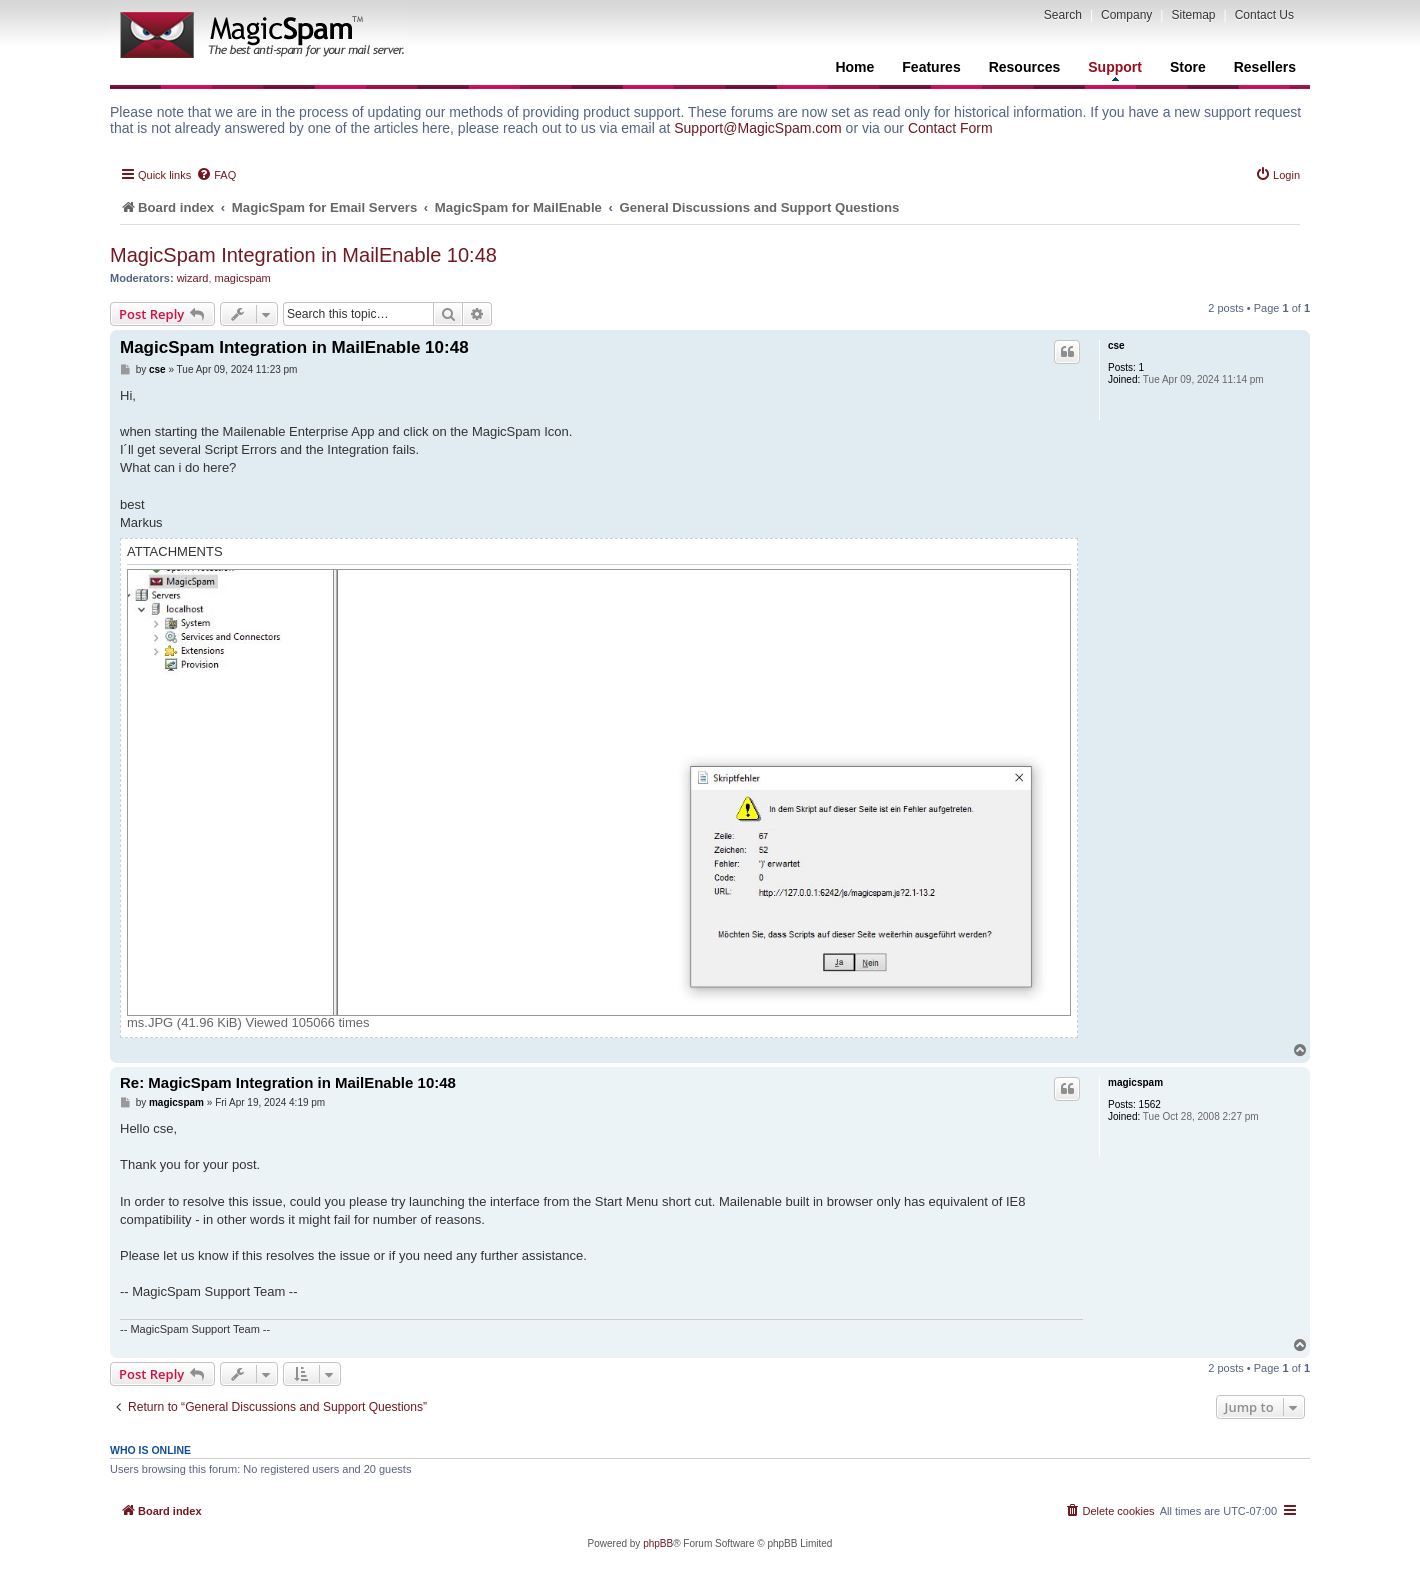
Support (1115, 70)
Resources (1025, 67)
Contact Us (1264, 15)
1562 (1150, 1104)
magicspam (243, 278)
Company (1126, 15)
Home (854, 67)
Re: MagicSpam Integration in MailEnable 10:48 (288, 1082)
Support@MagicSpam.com (758, 128)
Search (1063, 15)
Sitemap (1193, 15)
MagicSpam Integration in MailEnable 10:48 (303, 255)
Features (931, 67)
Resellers (1265, 67)
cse (1116, 345)
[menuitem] (216, 175)
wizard (193, 278)
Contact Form (950, 128)
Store (1188, 67)
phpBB (658, 1543)
